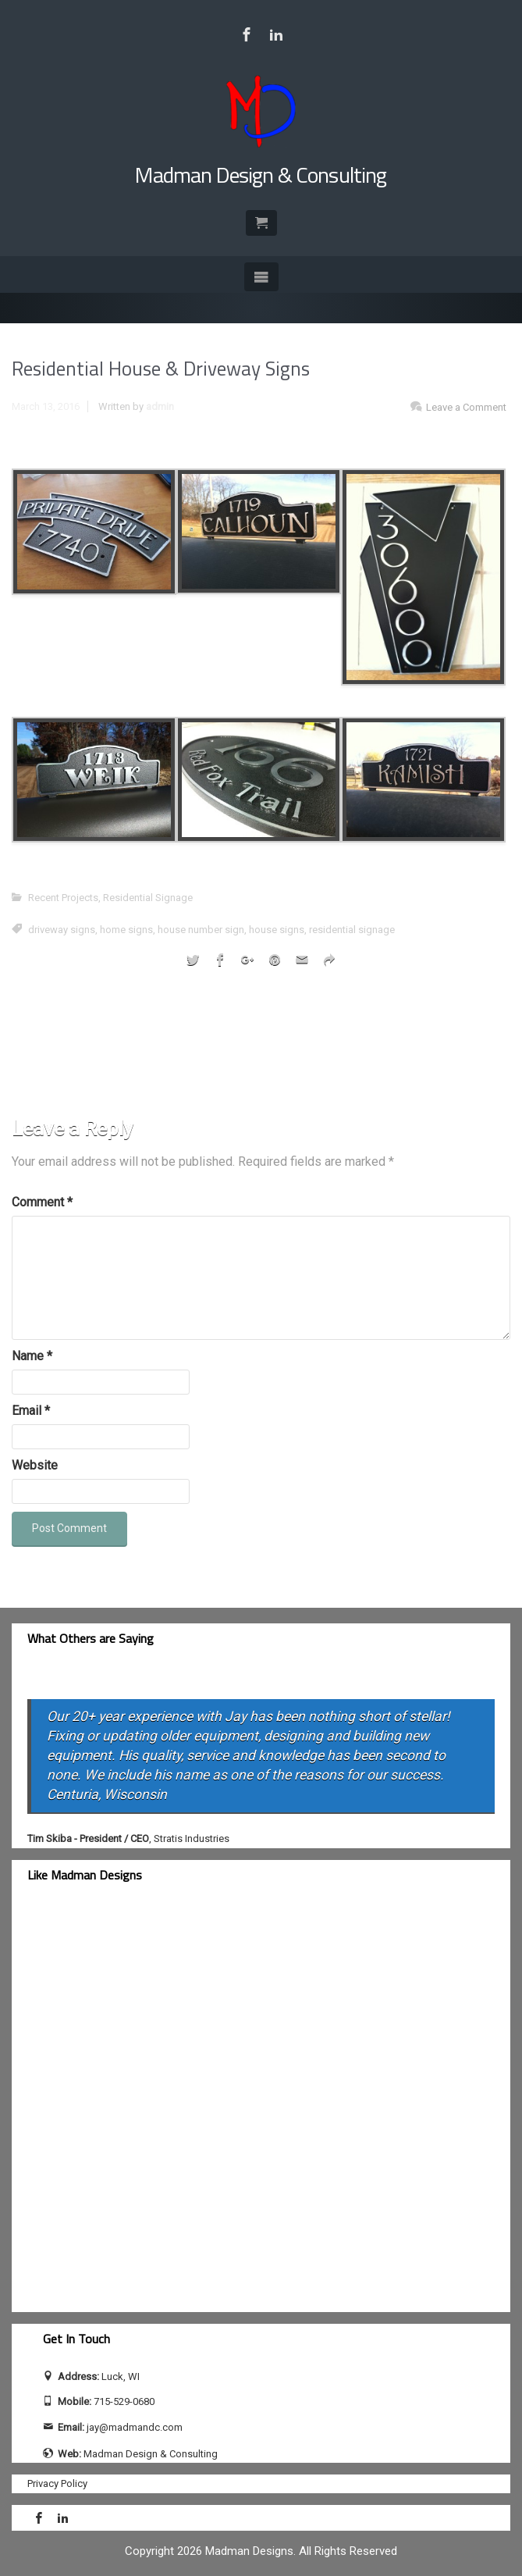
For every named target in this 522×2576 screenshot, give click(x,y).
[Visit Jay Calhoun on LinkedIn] (276, 34)
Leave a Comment (466, 407)
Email (31, 1410)
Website (35, 1465)
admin (160, 406)
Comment (42, 1202)
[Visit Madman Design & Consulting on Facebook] (246, 34)
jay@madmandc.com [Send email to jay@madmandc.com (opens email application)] (135, 2427)
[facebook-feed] (160, 2107)
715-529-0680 (124, 2401)
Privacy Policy (57, 2483)
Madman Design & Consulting (260, 174)
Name (32, 1356)
